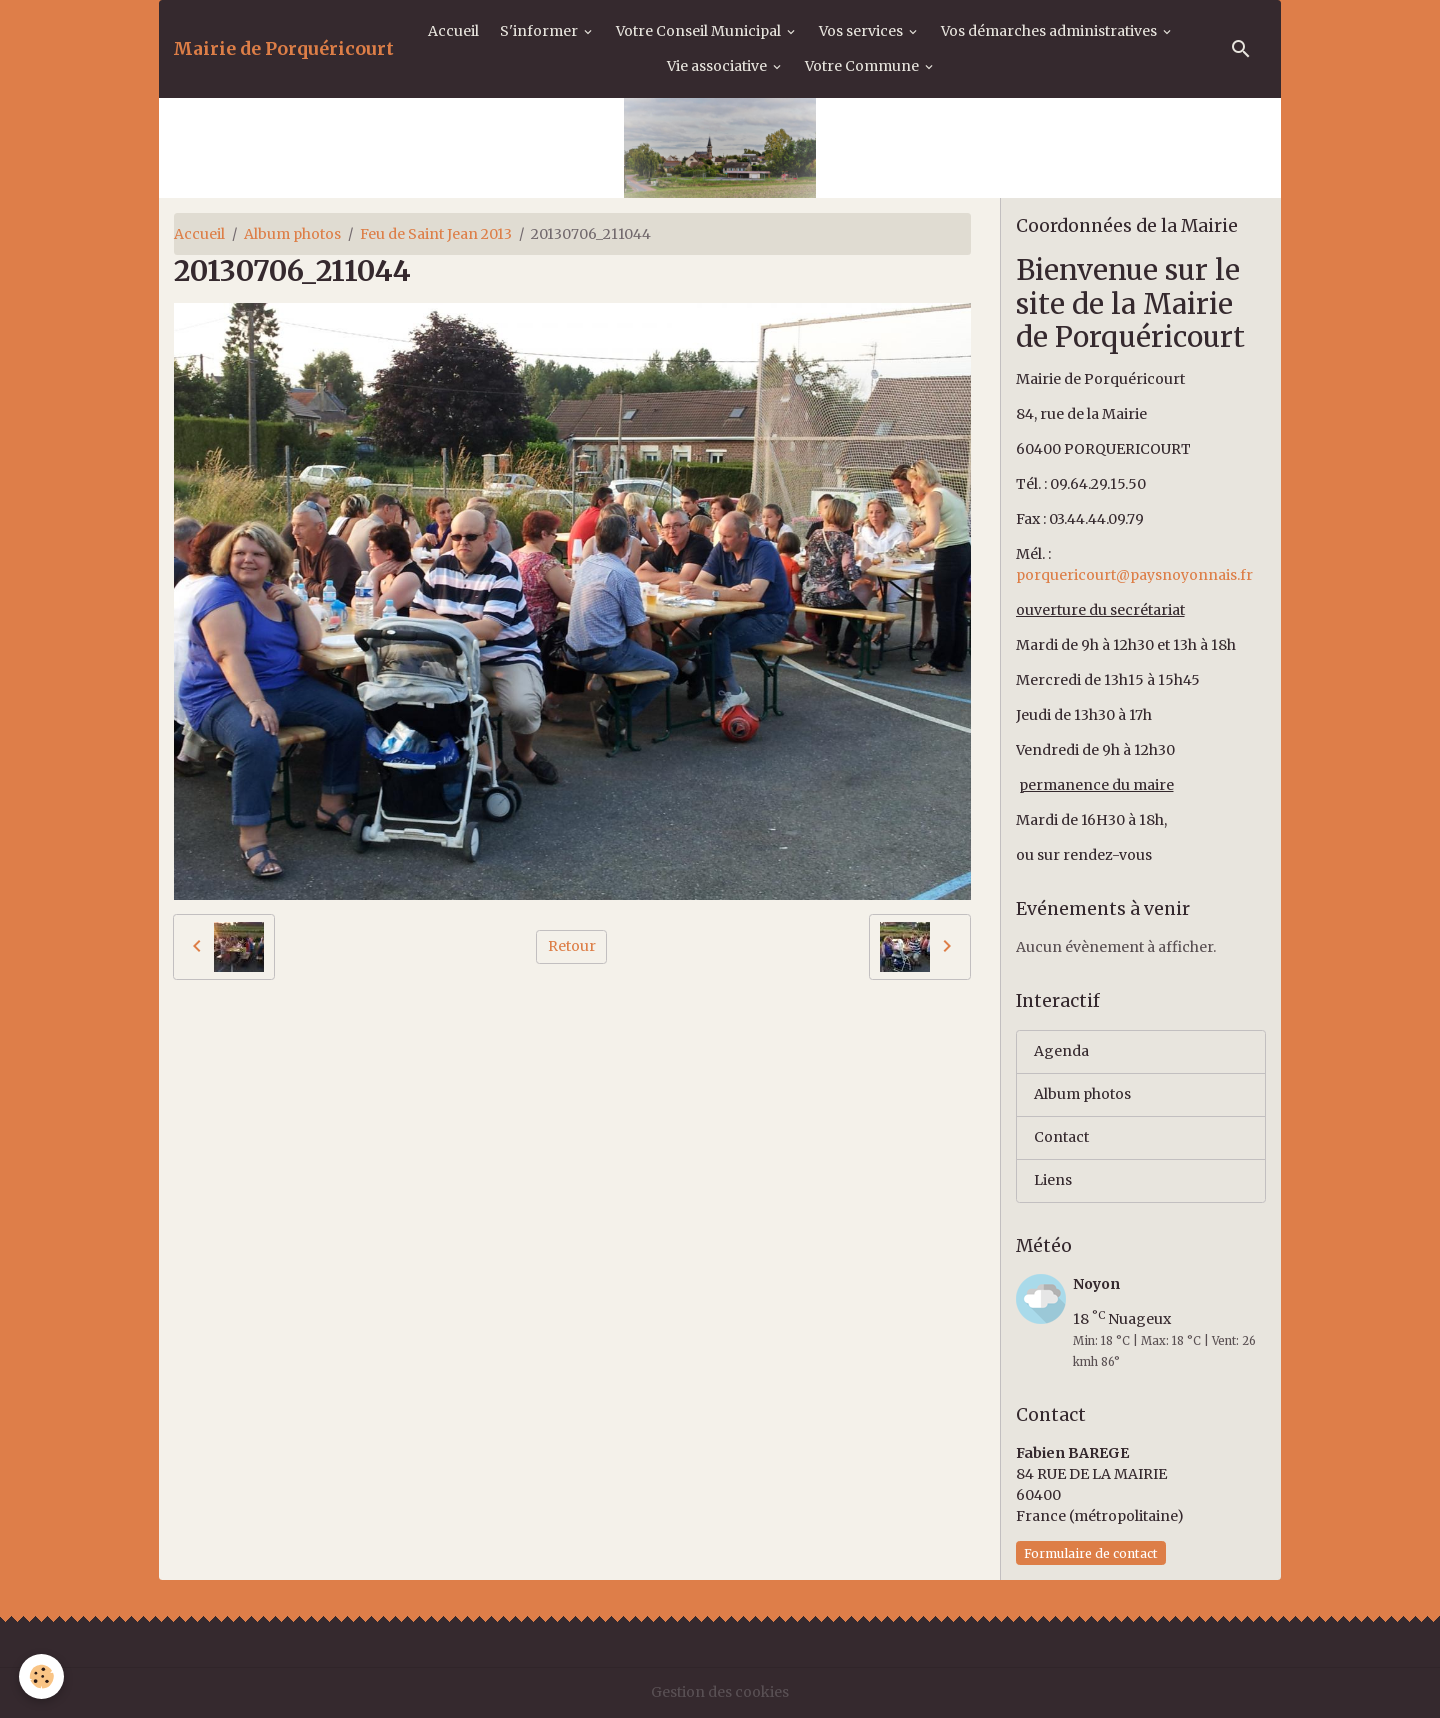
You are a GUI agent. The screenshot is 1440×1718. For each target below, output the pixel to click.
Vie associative (718, 66)
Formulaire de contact (1091, 1553)
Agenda (1061, 1051)
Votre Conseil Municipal (700, 31)
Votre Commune (863, 66)
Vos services (862, 31)
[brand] (283, 49)
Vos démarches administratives (1050, 31)
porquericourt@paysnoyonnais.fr (1134, 575)
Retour (572, 946)
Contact (1061, 1137)
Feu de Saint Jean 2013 (436, 234)
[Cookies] (42, 1676)
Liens (1053, 1180)
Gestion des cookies (720, 1692)
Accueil (453, 31)
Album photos (292, 234)
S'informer (540, 31)
